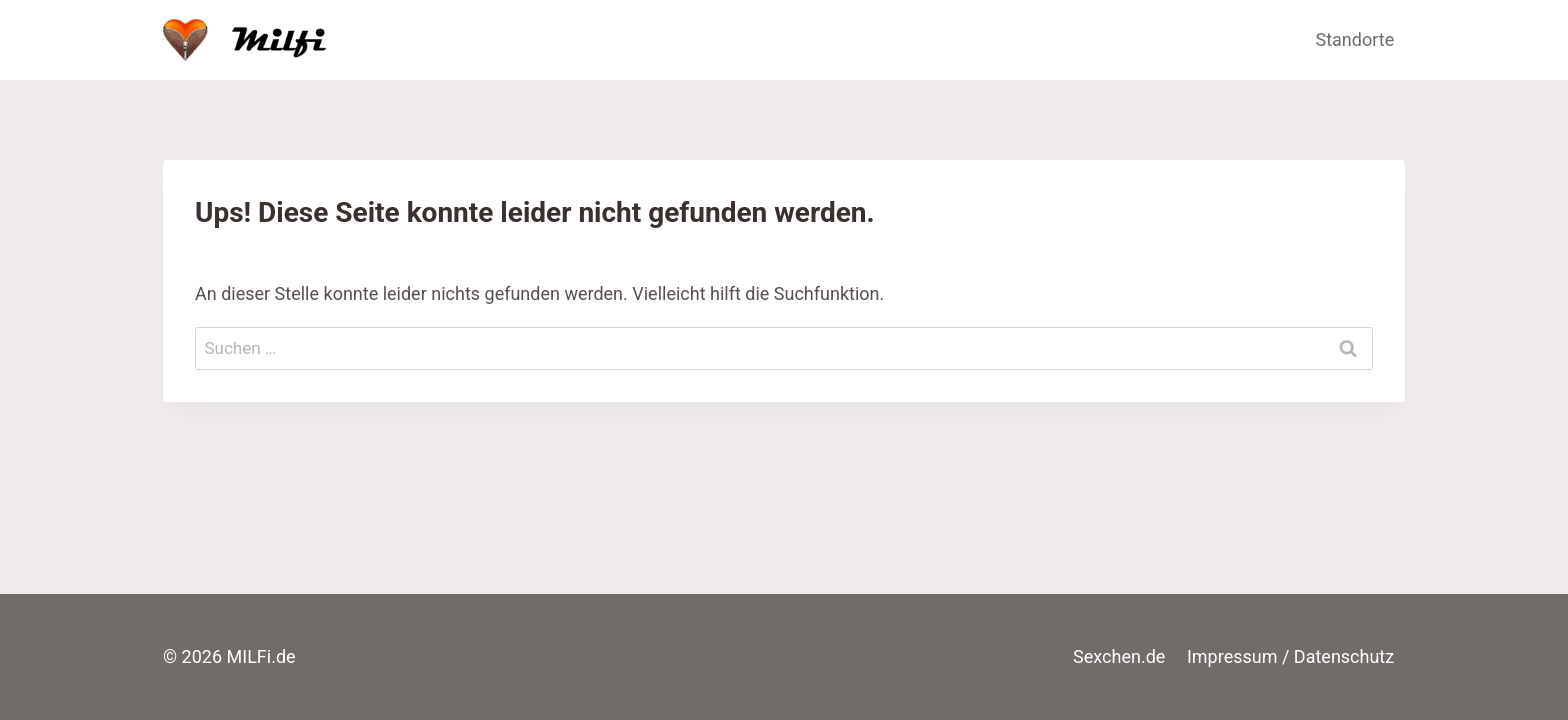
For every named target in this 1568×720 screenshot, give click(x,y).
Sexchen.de (1119, 656)
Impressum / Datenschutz (1290, 656)
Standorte (1355, 39)
